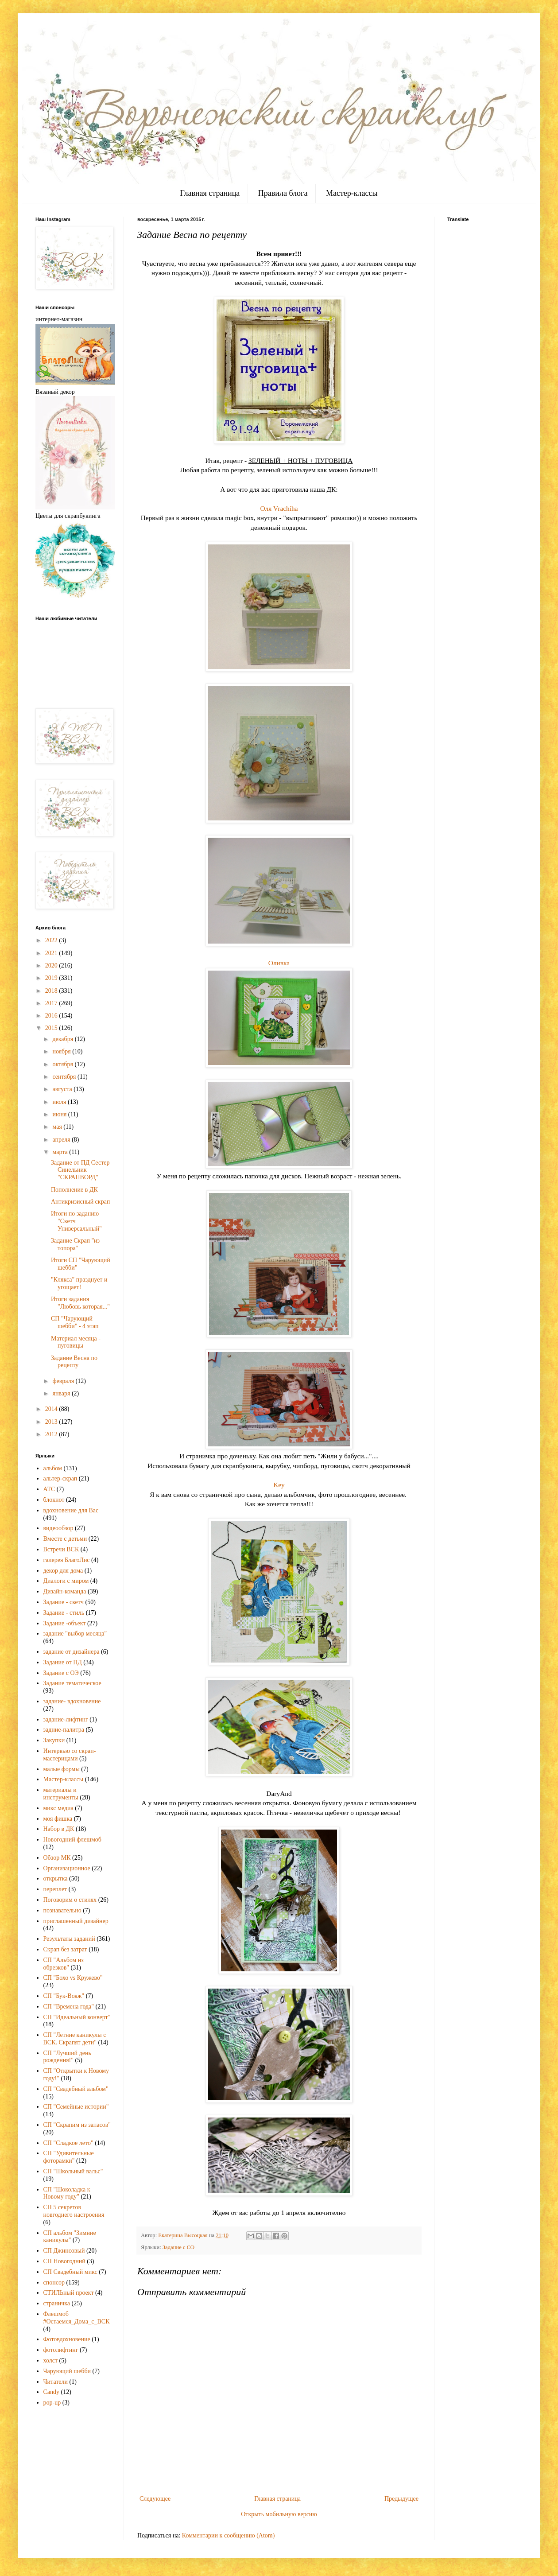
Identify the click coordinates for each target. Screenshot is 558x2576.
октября (63, 1064)
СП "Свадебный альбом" (75, 2089)
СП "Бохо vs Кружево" (73, 1977)
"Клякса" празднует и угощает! (79, 1283)
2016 (52, 1015)
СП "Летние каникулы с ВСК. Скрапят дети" (74, 2039)
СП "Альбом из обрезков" (63, 1964)
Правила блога (283, 193)
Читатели (55, 2381)
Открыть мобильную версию (279, 2514)
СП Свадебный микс (70, 2272)
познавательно (62, 1910)
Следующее (155, 2498)
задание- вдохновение (72, 1701)
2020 (52, 965)
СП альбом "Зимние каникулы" (69, 2237)
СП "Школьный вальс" (73, 2171)
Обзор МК (57, 1857)
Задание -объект (64, 1623)
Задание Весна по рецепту (74, 1362)
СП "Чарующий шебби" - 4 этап (74, 1322)
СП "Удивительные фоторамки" (68, 2157)
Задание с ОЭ (178, 2247)
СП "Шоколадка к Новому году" (66, 2193)
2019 (52, 978)
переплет (55, 1889)
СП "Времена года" (68, 2006)
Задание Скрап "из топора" (75, 1244)
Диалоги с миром (66, 1580)
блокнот (54, 1499)
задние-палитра (64, 1729)
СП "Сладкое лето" (68, 2143)
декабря (63, 1039)
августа (63, 1089)
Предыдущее (401, 2498)
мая (57, 1126)
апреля (62, 1139)
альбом (52, 1468)
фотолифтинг (60, 2350)
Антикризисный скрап (80, 1201)
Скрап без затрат (65, 1949)
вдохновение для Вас (71, 1510)
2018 (52, 990)
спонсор (54, 2282)
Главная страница (210, 193)
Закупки (54, 1740)
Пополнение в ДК (74, 1189)
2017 (52, 1003)
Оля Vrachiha (279, 508)
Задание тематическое (72, 1683)
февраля (63, 1381)
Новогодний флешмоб (72, 1839)
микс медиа (58, 1808)
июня (60, 1114)
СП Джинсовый (64, 2250)
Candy (51, 2392)
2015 (52, 1028)
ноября (62, 1051)
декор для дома (63, 1570)
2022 (52, 940)
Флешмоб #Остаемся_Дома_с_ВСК (76, 2318)
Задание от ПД (62, 1662)
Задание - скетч (63, 1602)
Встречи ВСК (61, 1549)
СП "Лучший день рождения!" (67, 2057)
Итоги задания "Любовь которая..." (80, 1303)
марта (60, 1152)
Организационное (66, 1868)
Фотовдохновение (66, 2339)
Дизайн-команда (64, 1591)
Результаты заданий (69, 1938)
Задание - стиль (64, 1612)
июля (60, 1102)
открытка (55, 1878)
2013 (52, 1421)
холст (50, 2360)
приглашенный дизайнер (75, 1921)
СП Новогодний (64, 2261)
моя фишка (58, 1818)
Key (279, 1484)
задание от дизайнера (71, 1651)
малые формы (61, 1769)
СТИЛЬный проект (68, 2292)
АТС (49, 1489)
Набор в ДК (58, 1829)
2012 (52, 1434)
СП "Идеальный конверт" (77, 2017)
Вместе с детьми (65, 1538)
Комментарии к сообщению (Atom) (228, 2535)
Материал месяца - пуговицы (76, 1342)
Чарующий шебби (67, 2371)
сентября (65, 1076)
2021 (52, 953)
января (62, 1393)
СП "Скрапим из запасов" (77, 2124)
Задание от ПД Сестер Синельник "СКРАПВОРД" (80, 1170)
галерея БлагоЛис (66, 1560)
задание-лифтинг (65, 1719)
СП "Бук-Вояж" (64, 1996)
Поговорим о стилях (70, 1899)
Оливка (279, 963)
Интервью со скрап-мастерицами (69, 1755)
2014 (52, 1409)
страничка (56, 2303)
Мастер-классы (352, 193)
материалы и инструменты (60, 1794)
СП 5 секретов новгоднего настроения (74, 2211)
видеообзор (58, 1528)
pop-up (52, 2402)
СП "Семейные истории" (76, 2106)
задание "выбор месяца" (75, 1633)
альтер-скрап (60, 1478)
